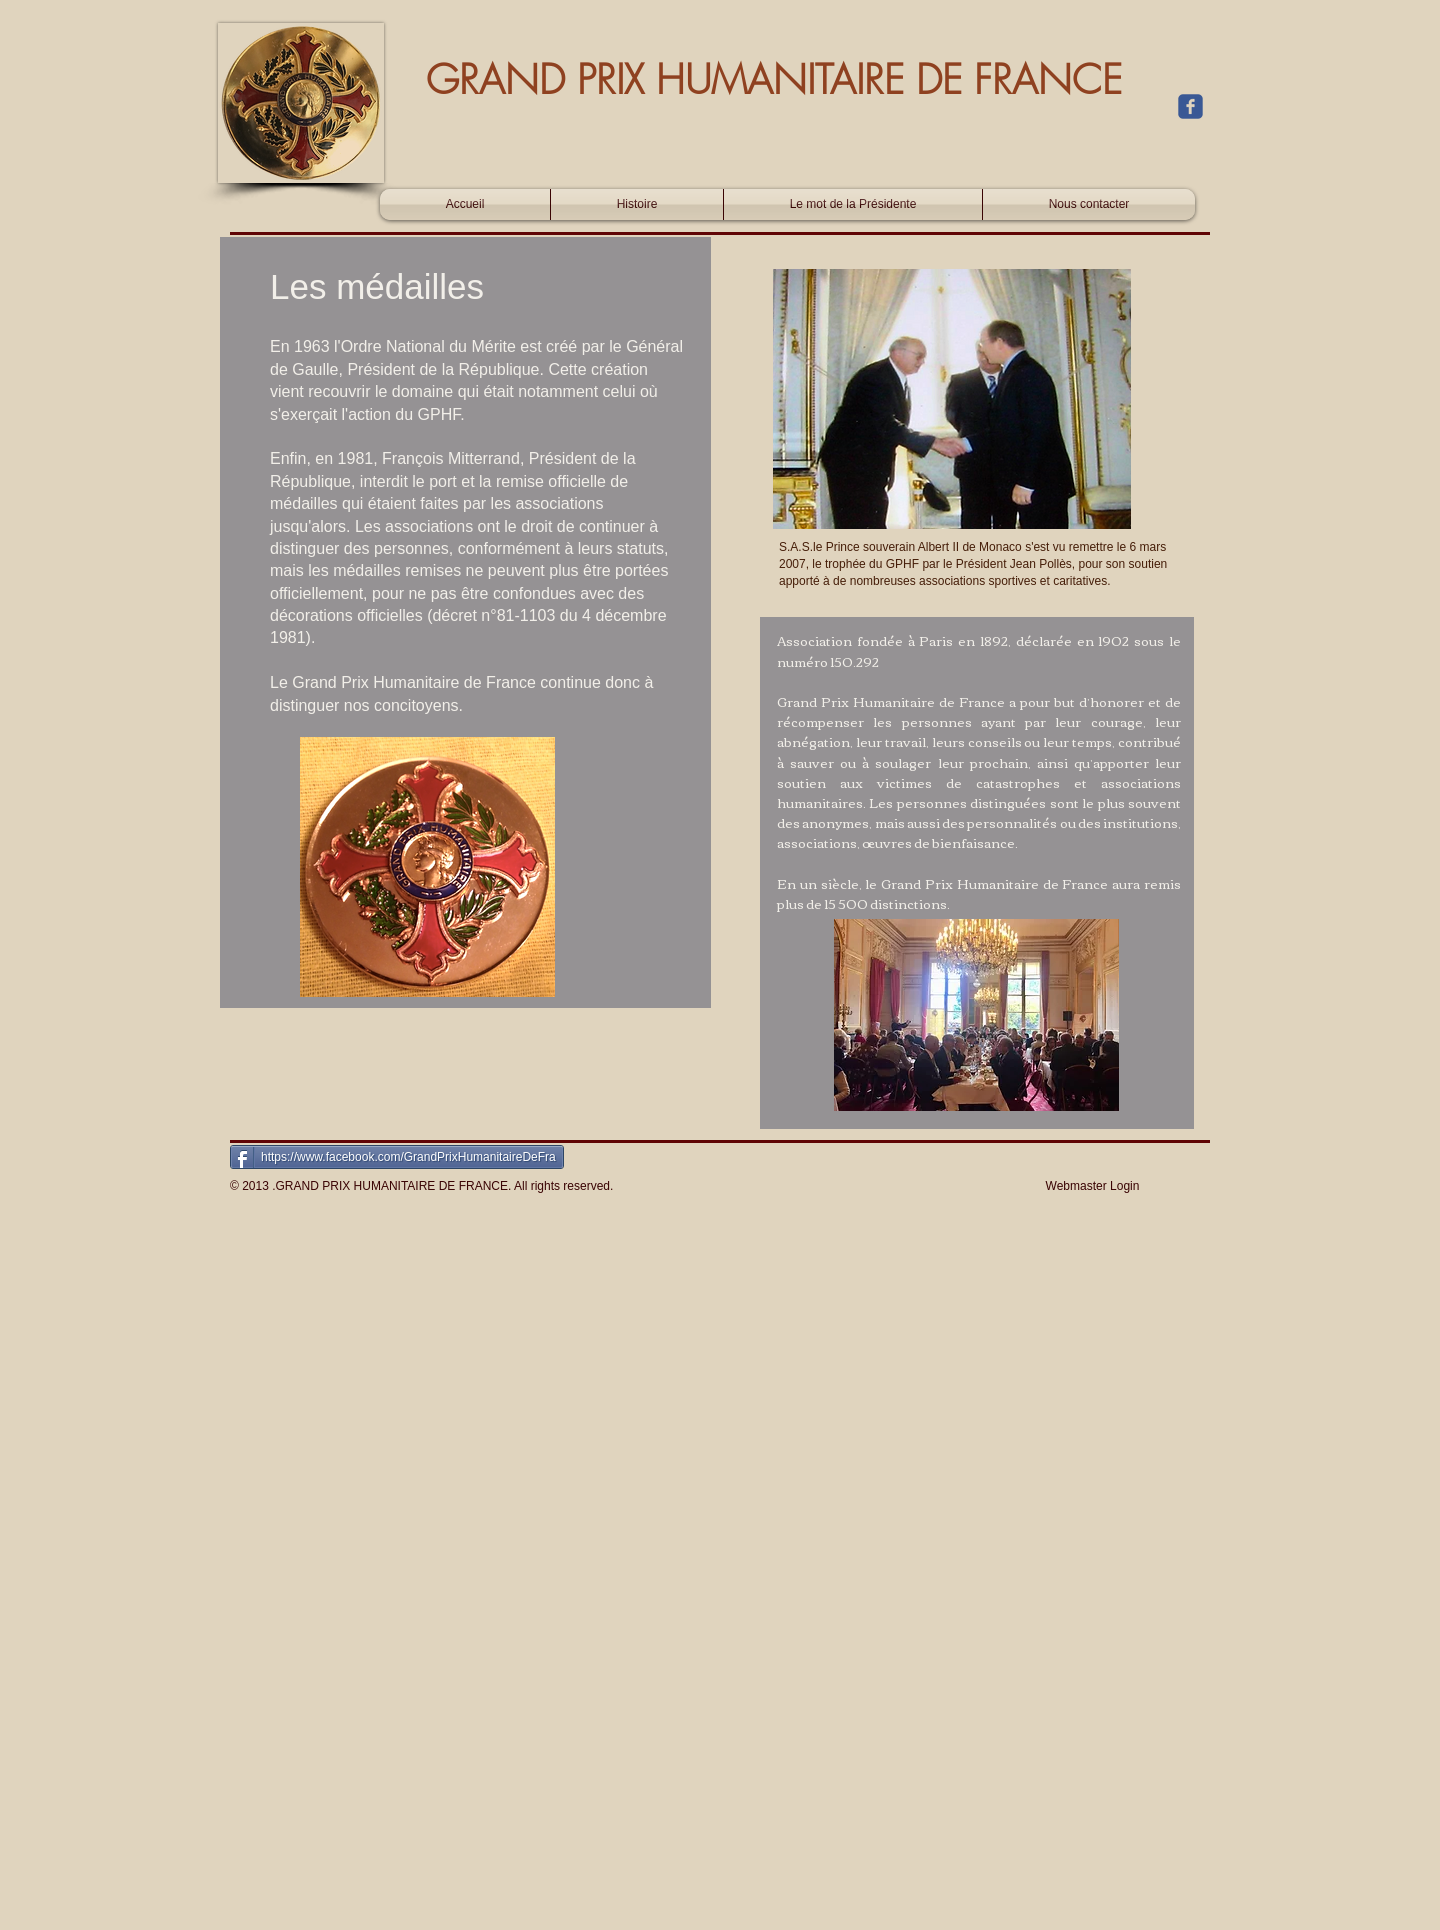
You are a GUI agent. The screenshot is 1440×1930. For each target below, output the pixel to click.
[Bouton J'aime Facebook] (1089, 166)
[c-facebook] (1190, 106)
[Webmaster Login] (1092, 1186)
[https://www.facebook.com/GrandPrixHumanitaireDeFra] (397, 1157)
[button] (427, 867)
